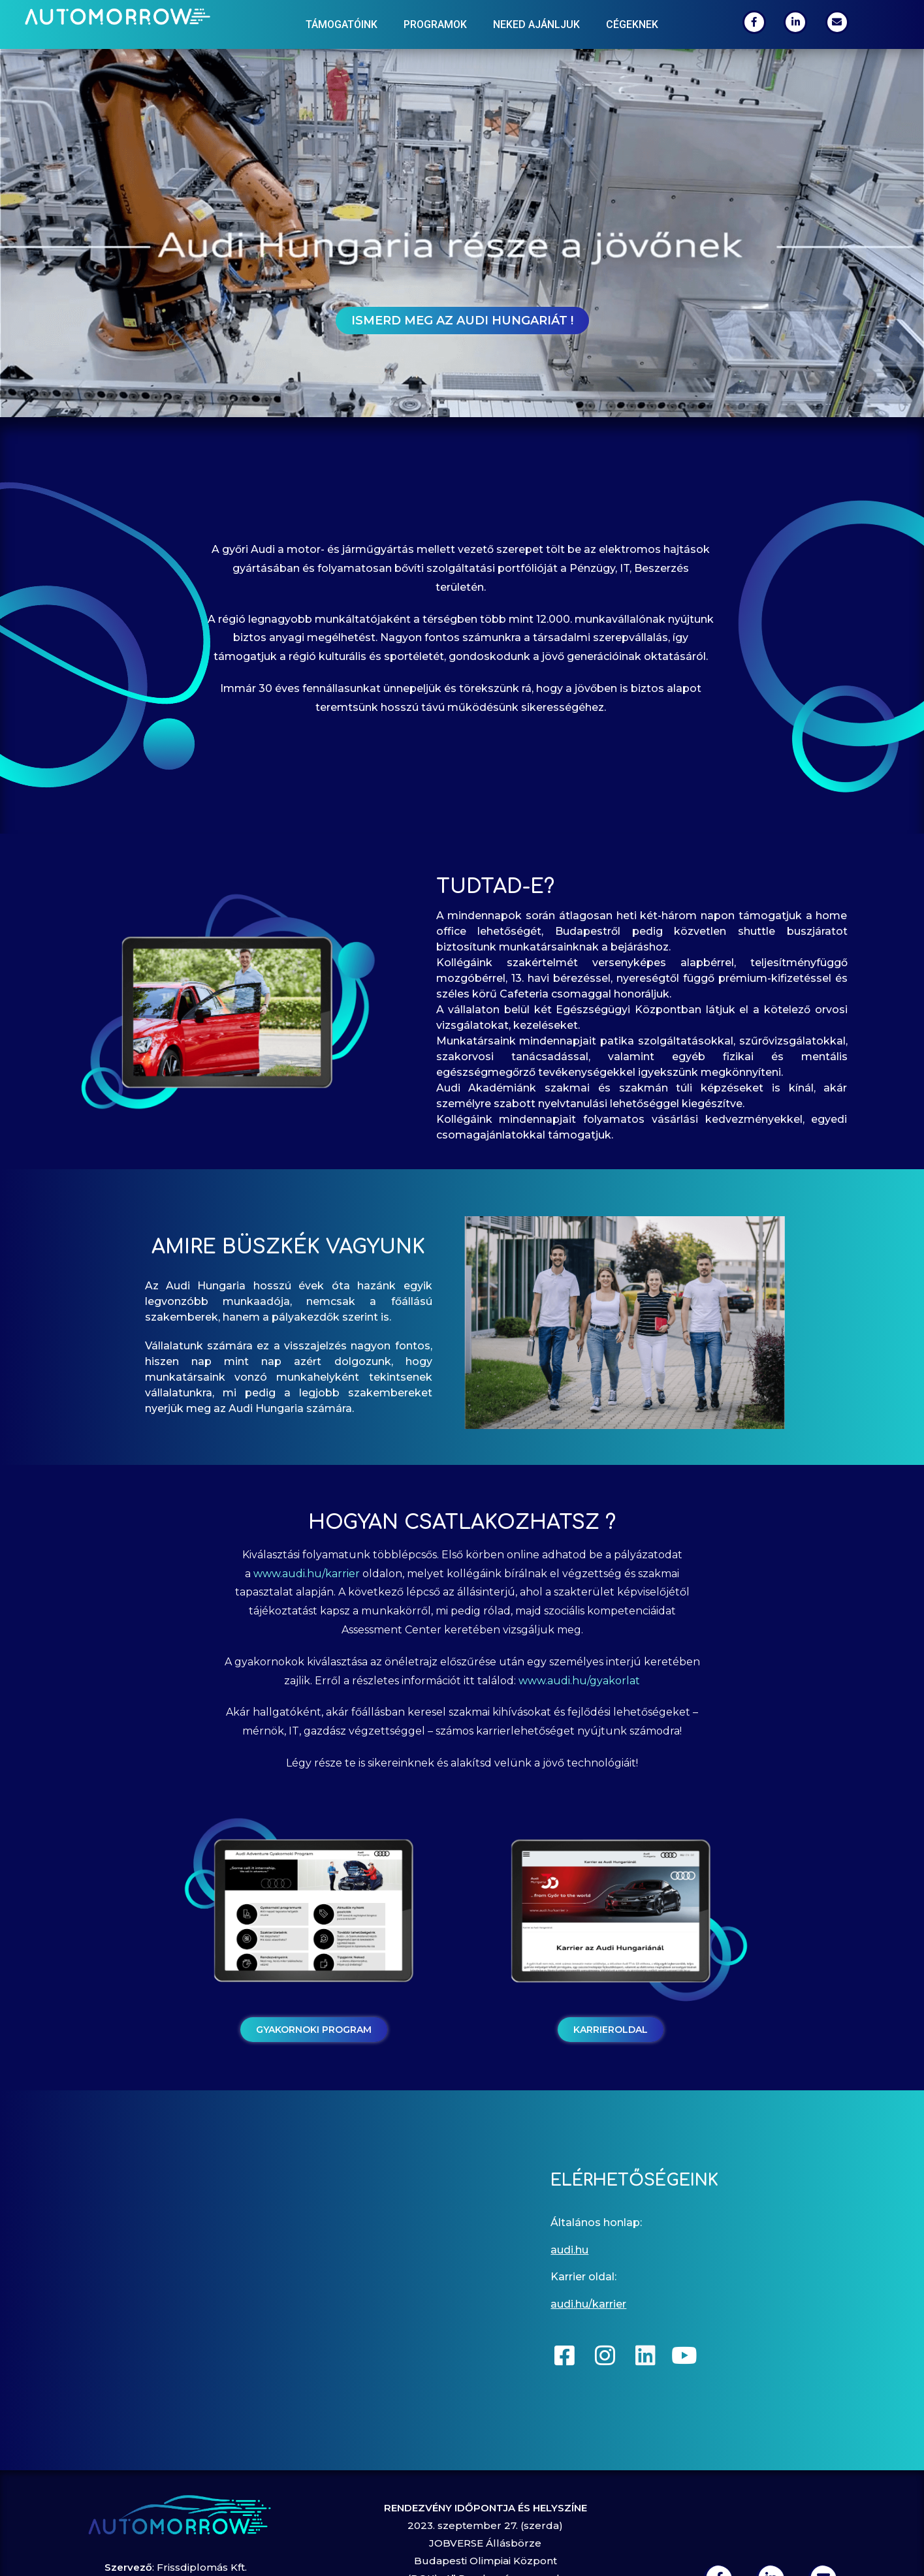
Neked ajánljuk (536, 24)
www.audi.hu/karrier (306, 1573)
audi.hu (569, 2250)
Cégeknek (632, 24)
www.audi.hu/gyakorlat (579, 1680)
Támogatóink (341, 24)
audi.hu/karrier (588, 2304)
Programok (435, 24)
